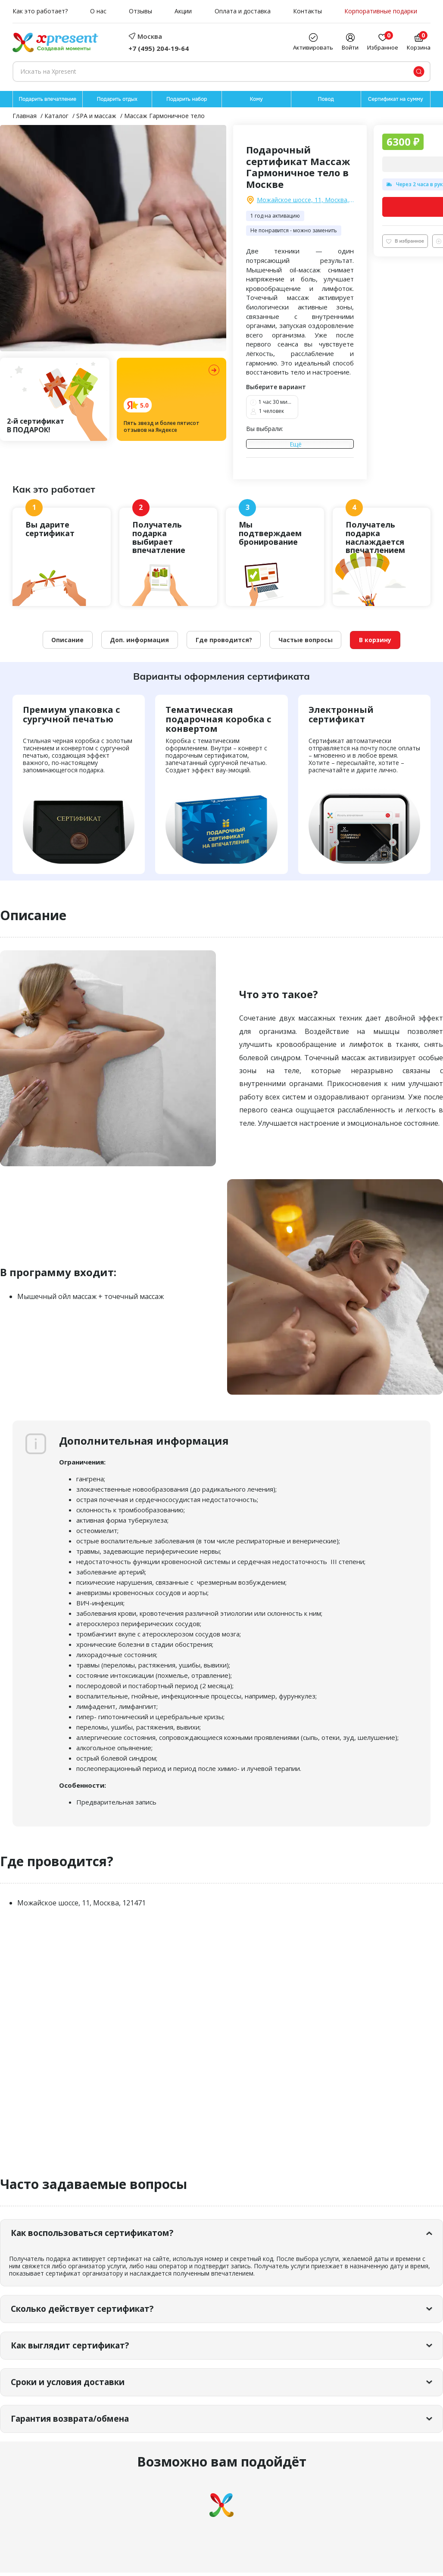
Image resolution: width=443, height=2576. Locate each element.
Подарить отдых (117, 99)
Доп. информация (139, 641)
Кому (256, 99)
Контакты (307, 11)
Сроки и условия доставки (73, 2384)
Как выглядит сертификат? (75, 2347)
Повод (326, 99)
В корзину (376, 641)
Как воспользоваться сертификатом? (99, 2234)
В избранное (405, 241)
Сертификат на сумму (395, 99)
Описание (67, 641)
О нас (98, 11)
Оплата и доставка (243, 11)
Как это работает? (40, 11)
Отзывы (140, 11)
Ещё (296, 444)
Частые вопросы (306, 641)
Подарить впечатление (47, 99)
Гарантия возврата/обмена (76, 2421)
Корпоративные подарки (380, 11)
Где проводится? (224, 641)
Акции (183, 11)
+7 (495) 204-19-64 (158, 48)
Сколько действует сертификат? (87, 2310)
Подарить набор (186, 99)
